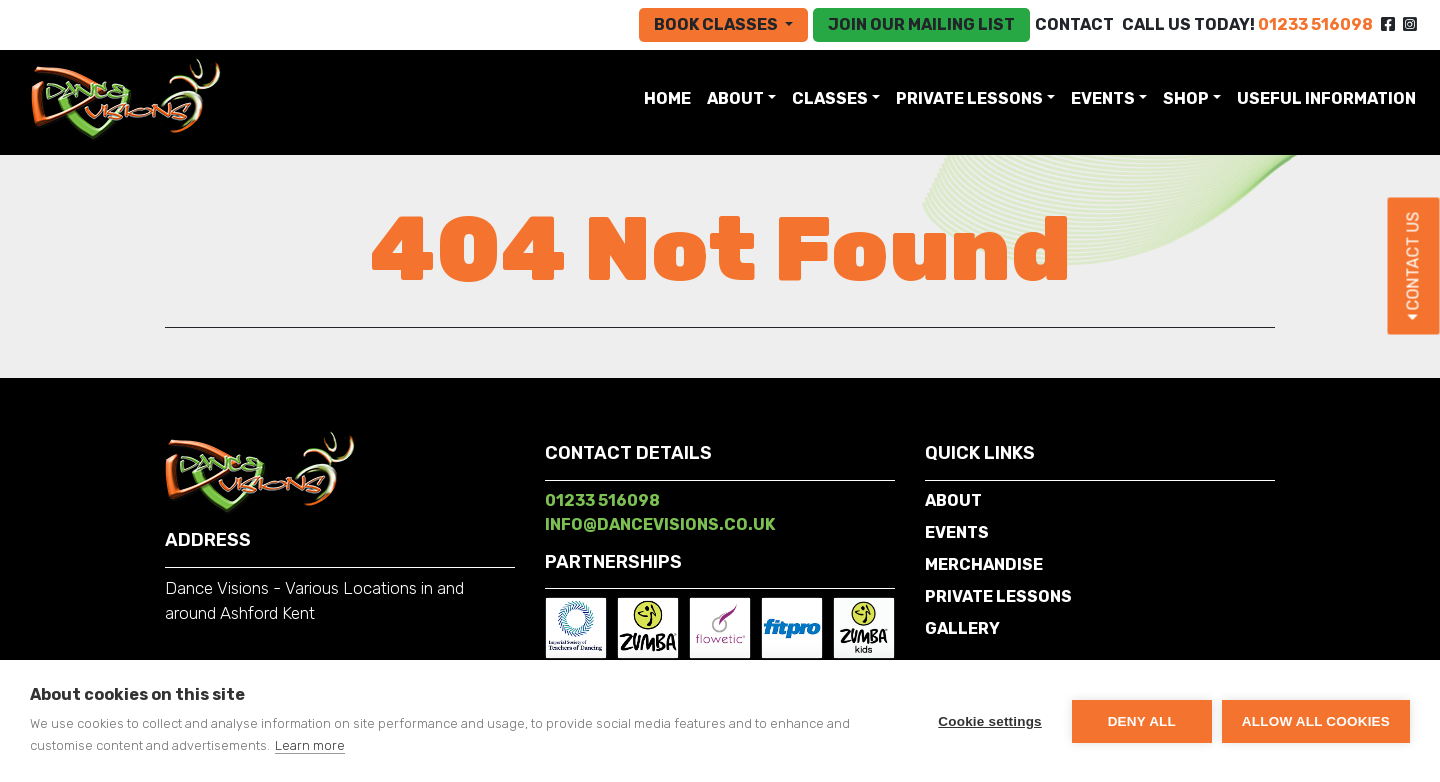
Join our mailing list (921, 24)
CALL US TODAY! (1247, 24)
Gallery (962, 628)
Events (1103, 98)
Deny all (1142, 721)
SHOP (1186, 98)
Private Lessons (969, 98)
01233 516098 (602, 500)
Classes (830, 98)
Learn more (310, 745)
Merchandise (984, 564)
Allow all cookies (1316, 721)
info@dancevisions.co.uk (660, 524)
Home (671, 97)
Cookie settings (990, 721)
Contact (1074, 24)
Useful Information (1326, 98)
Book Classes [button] (717, 24)
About (735, 98)
